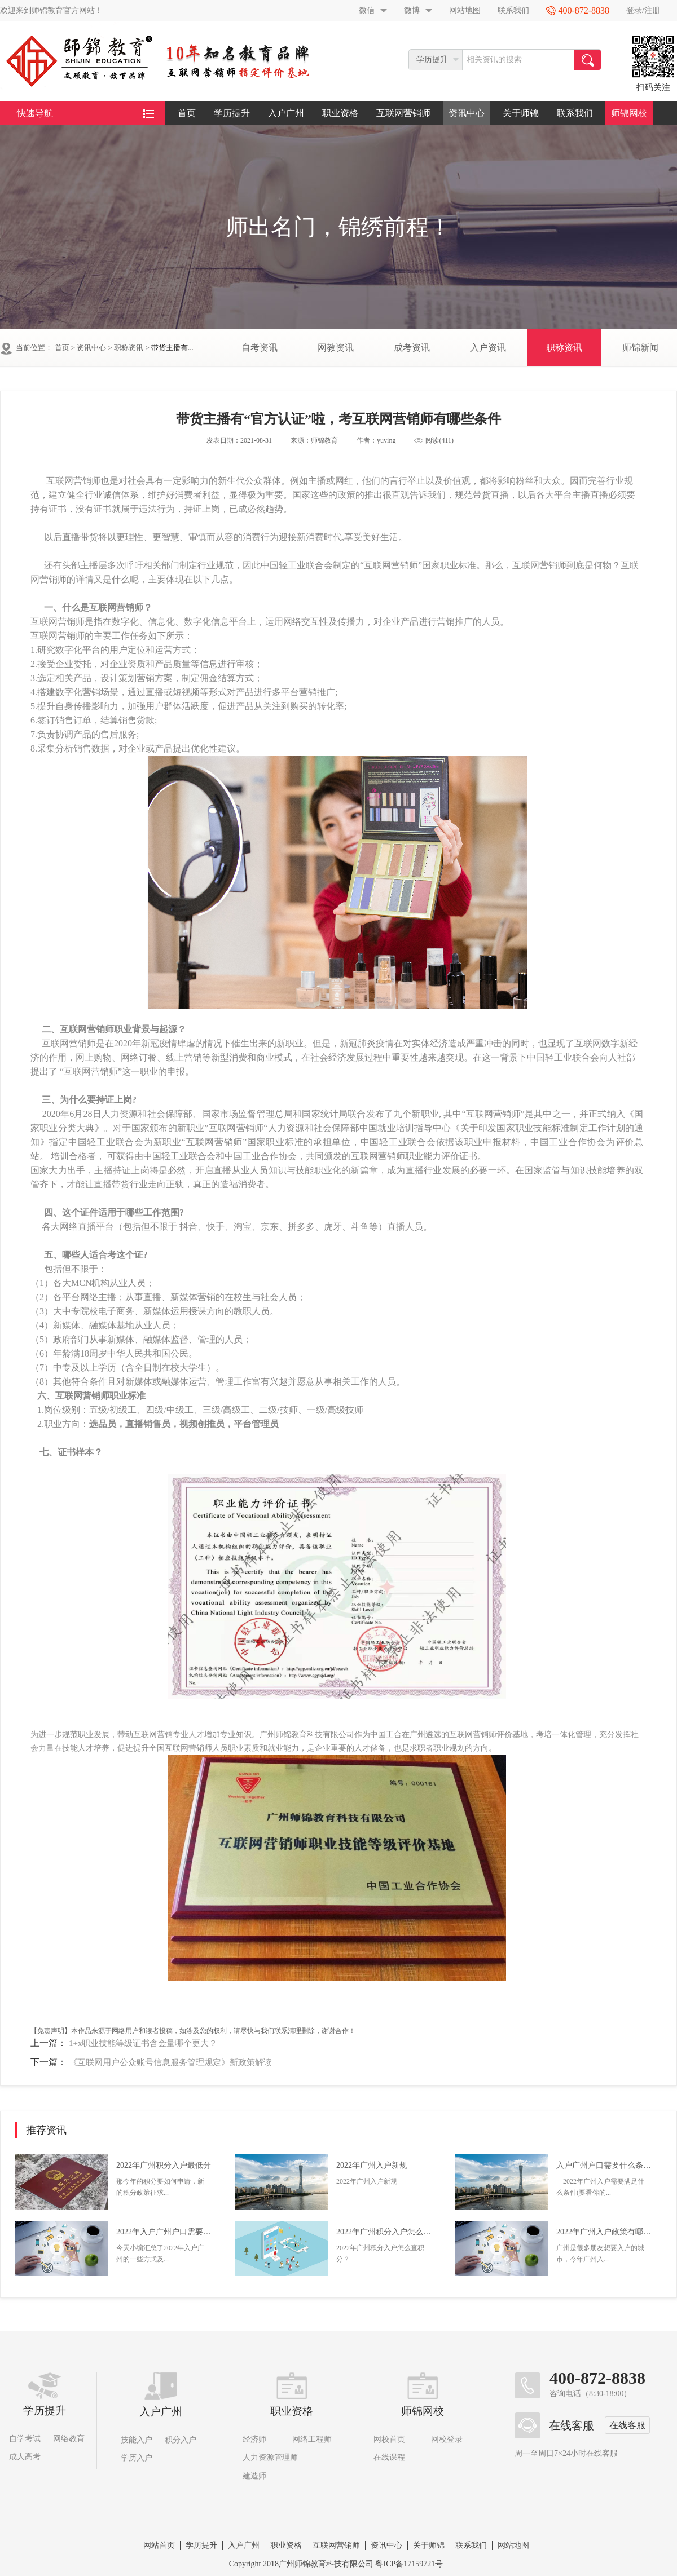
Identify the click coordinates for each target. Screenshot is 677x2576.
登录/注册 (643, 10)
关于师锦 (521, 113)
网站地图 (465, 10)
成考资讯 (412, 347)
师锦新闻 (640, 347)
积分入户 (180, 2440)
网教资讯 (336, 347)
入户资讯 (488, 347)
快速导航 (85, 113)
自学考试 (25, 2438)
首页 (187, 113)
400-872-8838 (597, 2378)
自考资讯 (259, 347)
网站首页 (159, 2545)
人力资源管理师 (270, 2457)
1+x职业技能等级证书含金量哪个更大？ (143, 2043)
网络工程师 (312, 2439)
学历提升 (232, 113)
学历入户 (136, 2458)
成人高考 (25, 2457)
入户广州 (286, 113)
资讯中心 (467, 113)
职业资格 (340, 113)
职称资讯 (128, 347)
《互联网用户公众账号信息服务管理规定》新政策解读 (170, 2062)
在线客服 (627, 2425)
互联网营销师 (403, 113)
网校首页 (389, 2439)
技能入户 (136, 2440)
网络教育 (69, 2438)
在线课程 (389, 2457)
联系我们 (513, 10)
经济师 (254, 2439)
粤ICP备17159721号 (409, 2564)
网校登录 (447, 2439)
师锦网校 (629, 113)
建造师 (254, 2476)
